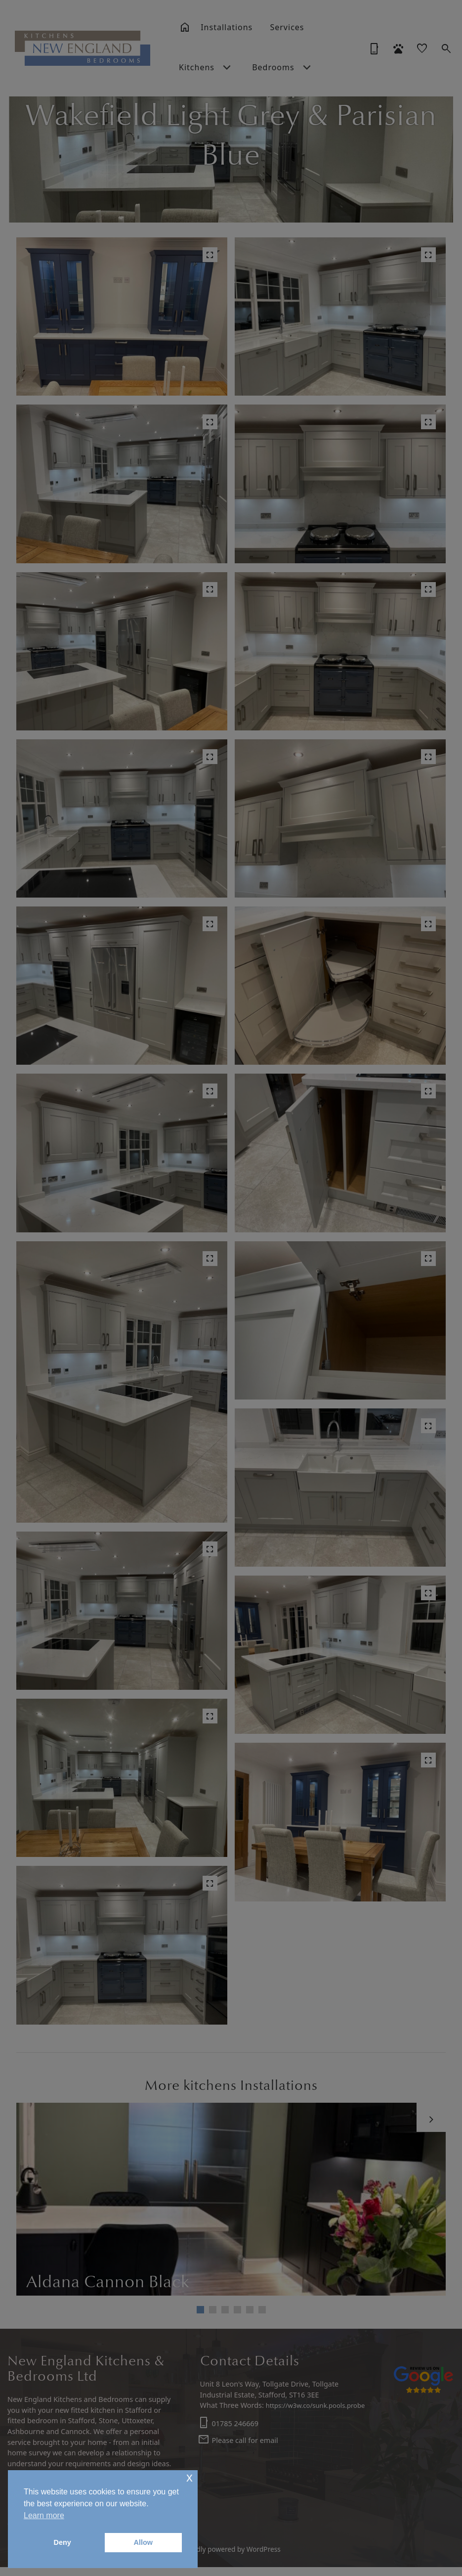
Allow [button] (143, 2542)
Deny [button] (62, 2542)
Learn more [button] (44, 2515)
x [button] (189, 2477)
